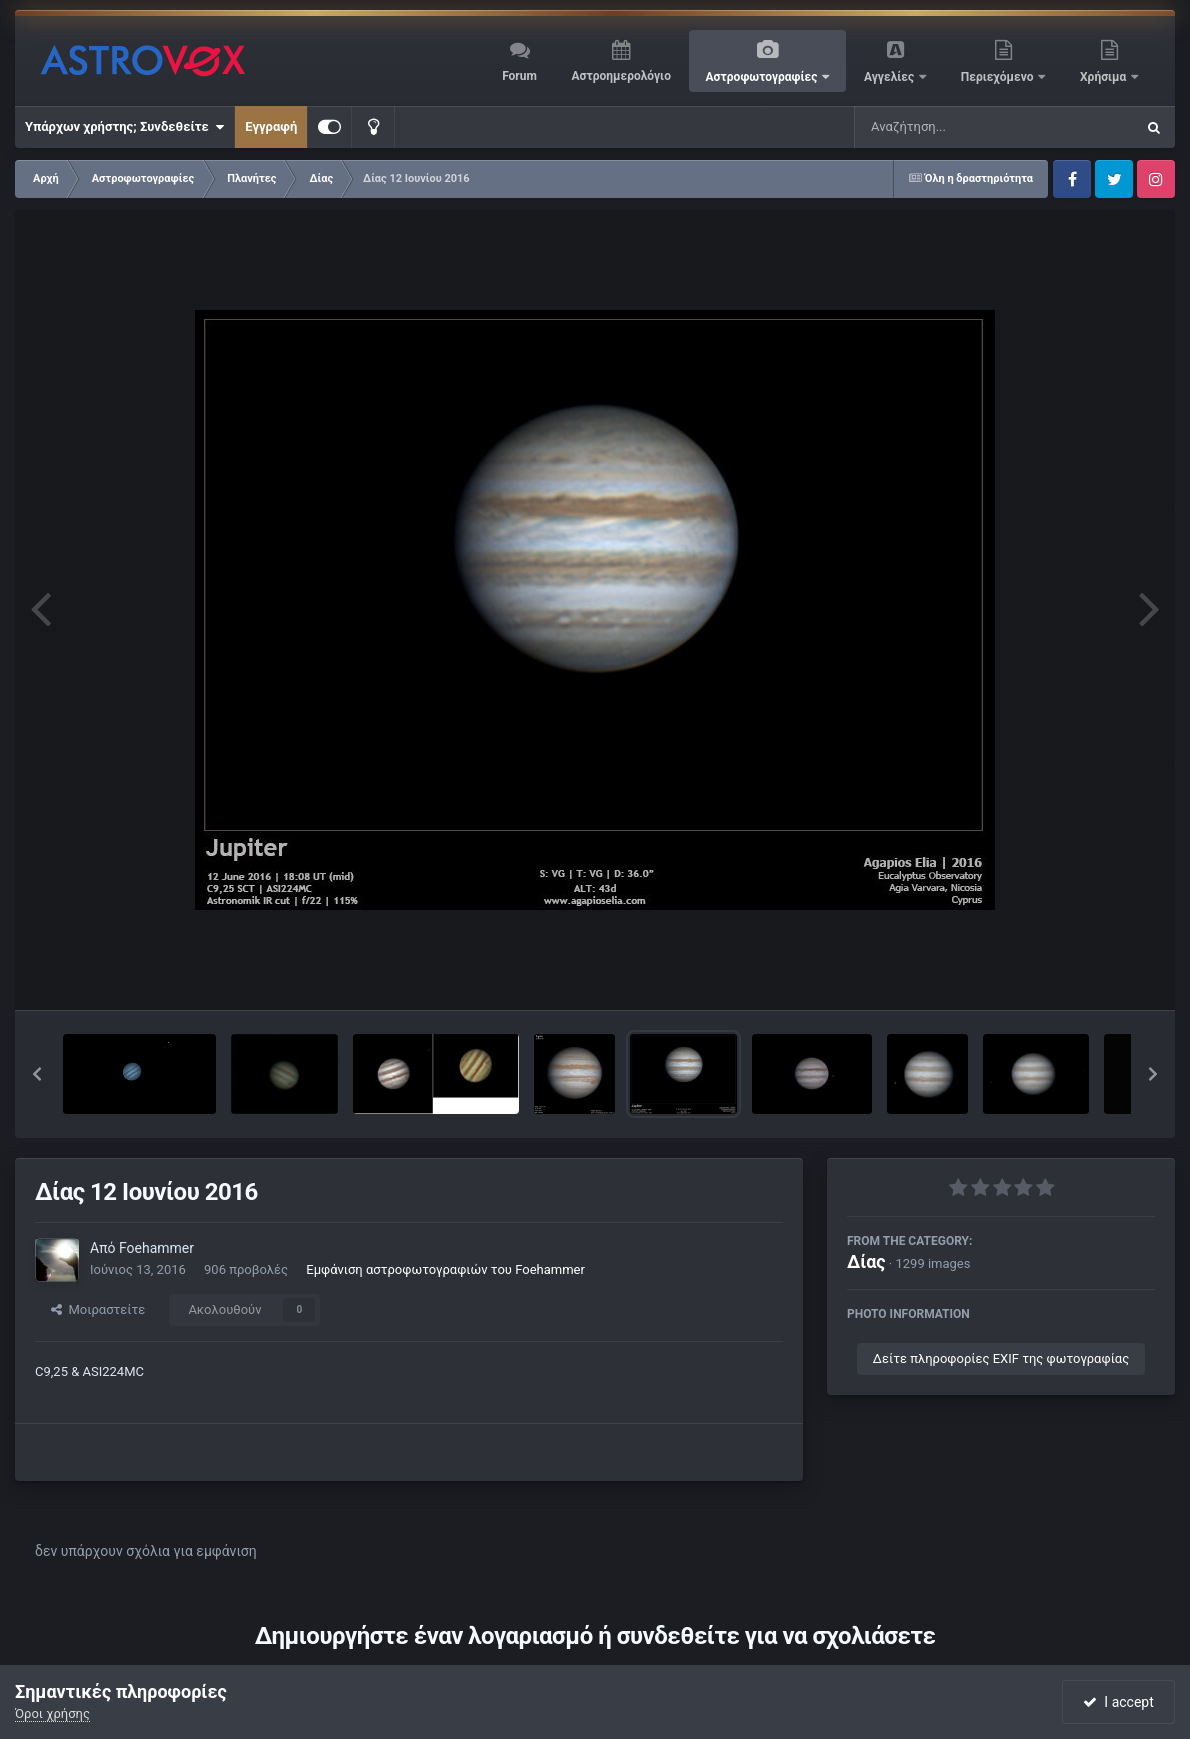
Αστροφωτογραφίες (763, 77)
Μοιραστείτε (98, 1309)
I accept (1118, 1702)
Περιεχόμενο (999, 77)
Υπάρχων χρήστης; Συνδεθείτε (124, 127)
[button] (37, 1074)
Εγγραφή (271, 126)
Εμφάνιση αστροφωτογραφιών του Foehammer (445, 1269)
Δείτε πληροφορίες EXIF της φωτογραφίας (1001, 1358)
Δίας (866, 1261)
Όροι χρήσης (52, 1713)
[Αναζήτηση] (954, 127)
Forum (519, 76)
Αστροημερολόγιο (620, 76)
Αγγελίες (890, 77)
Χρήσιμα (1104, 77)
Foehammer (156, 1248)
